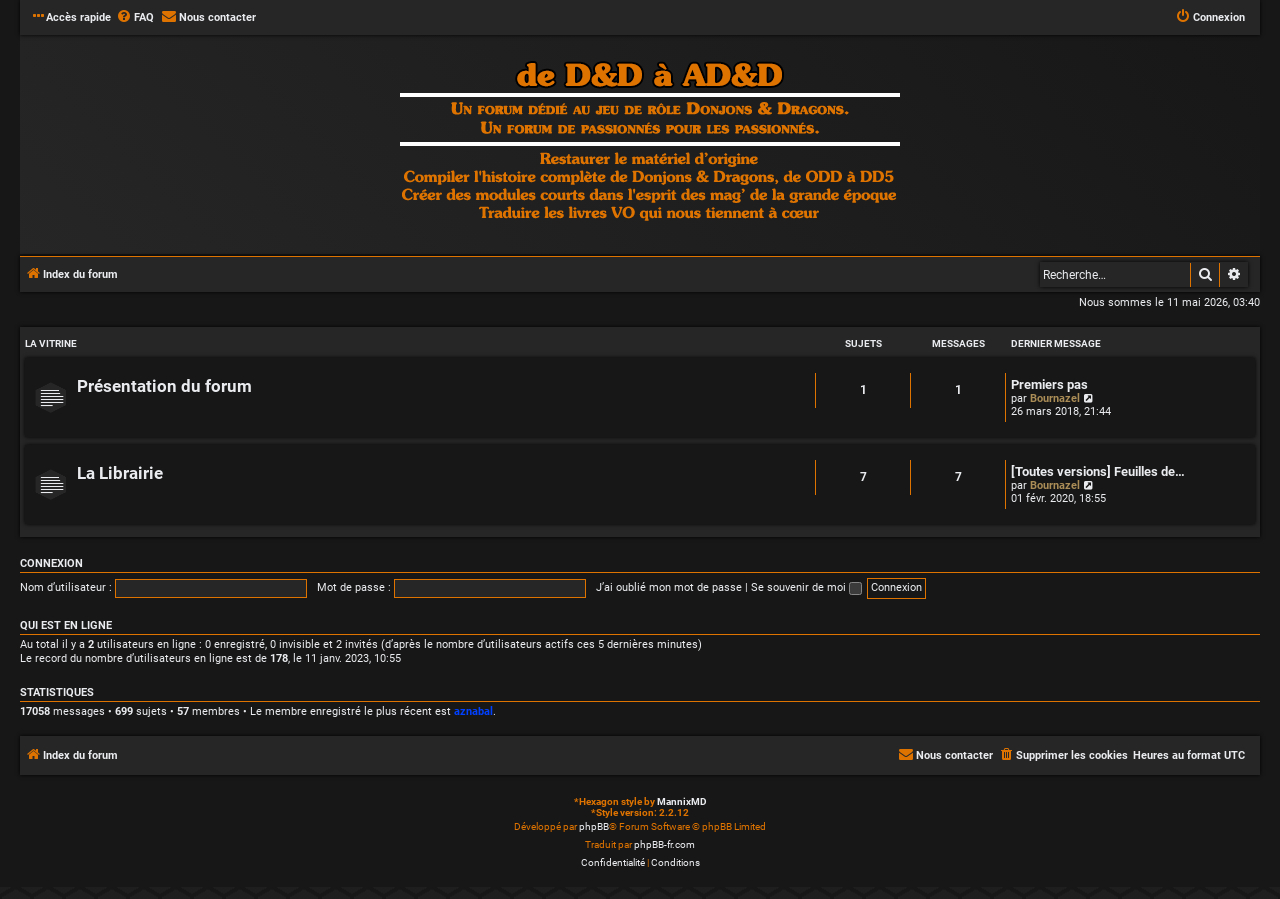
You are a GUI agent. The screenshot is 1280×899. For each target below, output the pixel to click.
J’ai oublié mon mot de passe (669, 587)
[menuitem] (135, 18)
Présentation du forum (164, 386)
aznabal (473, 711)
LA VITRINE (51, 343)
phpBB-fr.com (664, 844)
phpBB (594, 826)
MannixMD (682, 801)
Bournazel (1055, 398)
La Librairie (120, 473)
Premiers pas (1049, 384)
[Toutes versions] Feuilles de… (1098, 471)
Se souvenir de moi (806, 587)
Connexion (51, 563)
